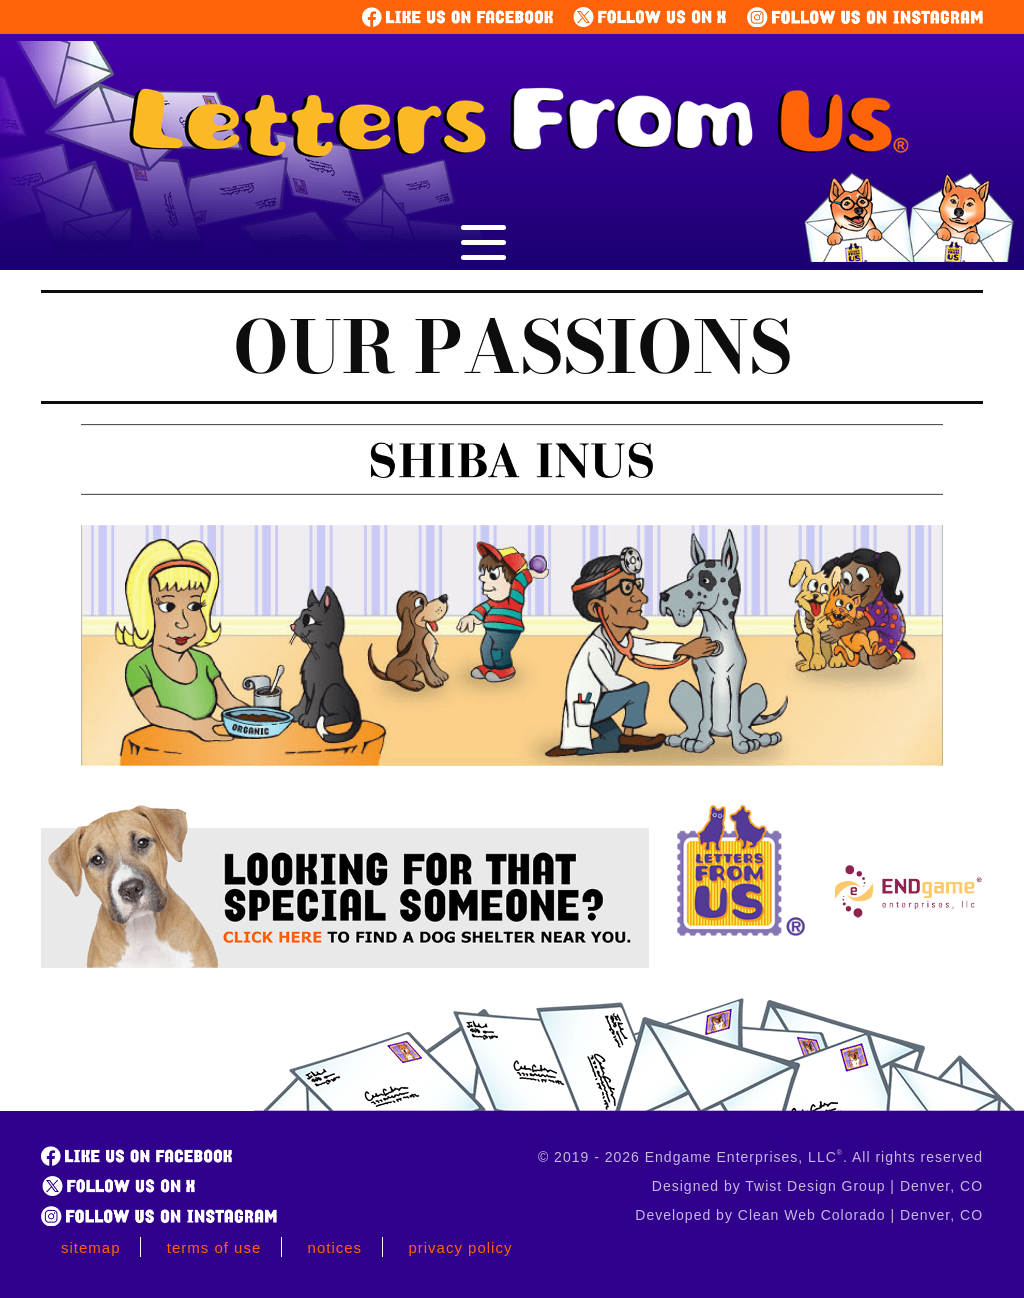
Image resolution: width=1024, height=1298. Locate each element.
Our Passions (512, 347)
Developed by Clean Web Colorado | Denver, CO (809, 1215)
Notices (335, 1247)
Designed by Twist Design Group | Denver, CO (817, 1186)
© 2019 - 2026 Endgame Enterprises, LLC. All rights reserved (760, 1157)
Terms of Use (214, 1247)
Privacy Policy (460, 1247)
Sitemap (91, 1247)
